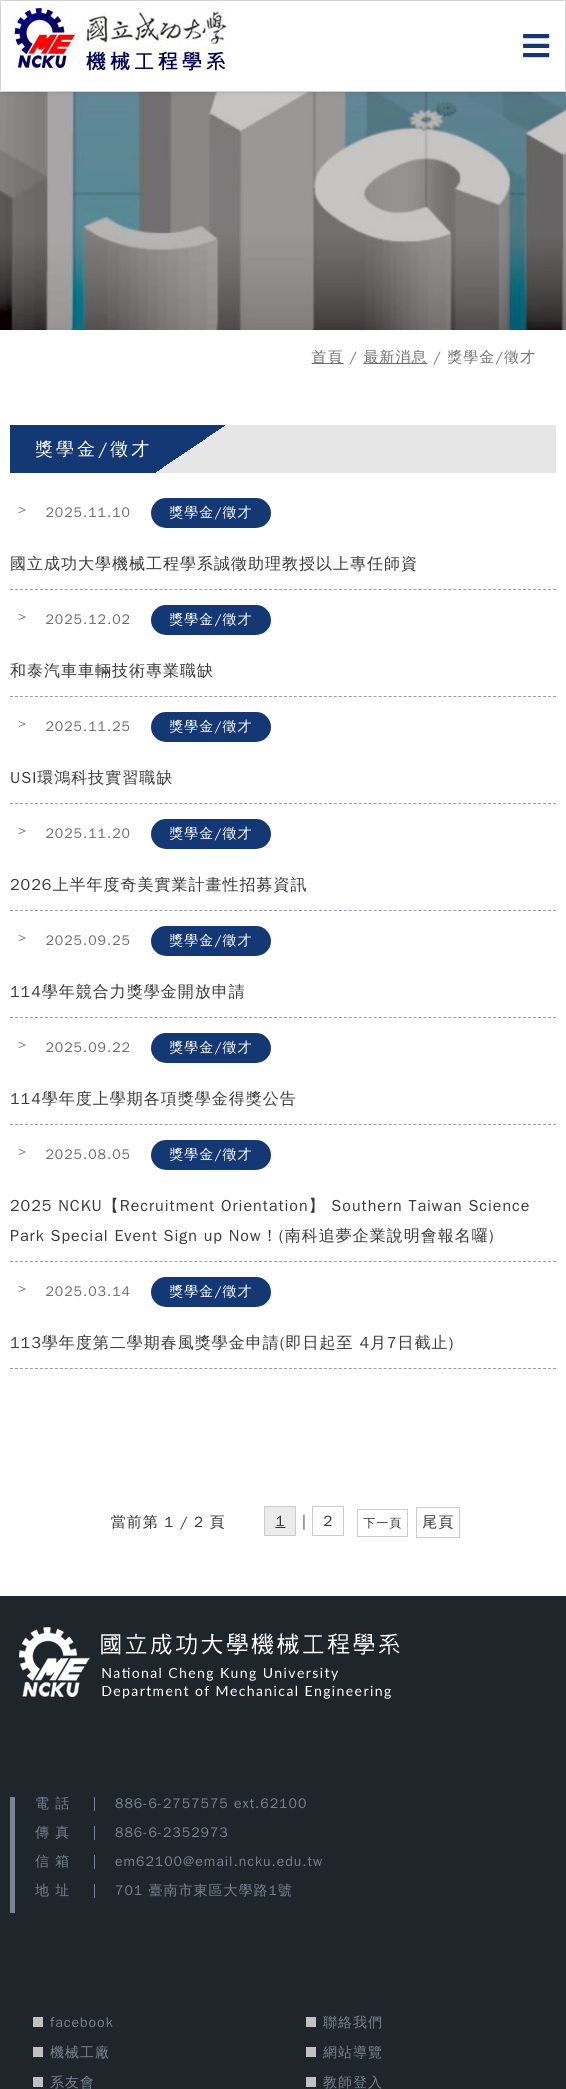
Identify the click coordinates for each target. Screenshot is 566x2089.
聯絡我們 (353, 2022)
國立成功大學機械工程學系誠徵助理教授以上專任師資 (214, 564)
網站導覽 (353, 2052)
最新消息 (395, 357)
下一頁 (382, 1523)
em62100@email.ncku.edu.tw (219, 1861)
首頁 (328, 357)
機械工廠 (80, 2052)
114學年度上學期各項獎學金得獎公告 (153, 1099)
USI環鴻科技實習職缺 (91, 778)
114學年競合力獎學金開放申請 (128, 992)
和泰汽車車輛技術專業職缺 (112, 671)
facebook (82, 2022)
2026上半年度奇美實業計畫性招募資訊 (158, 885)
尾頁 (438, 1522)
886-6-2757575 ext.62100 (211, 1803)
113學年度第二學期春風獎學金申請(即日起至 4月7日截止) (232, 1343)
